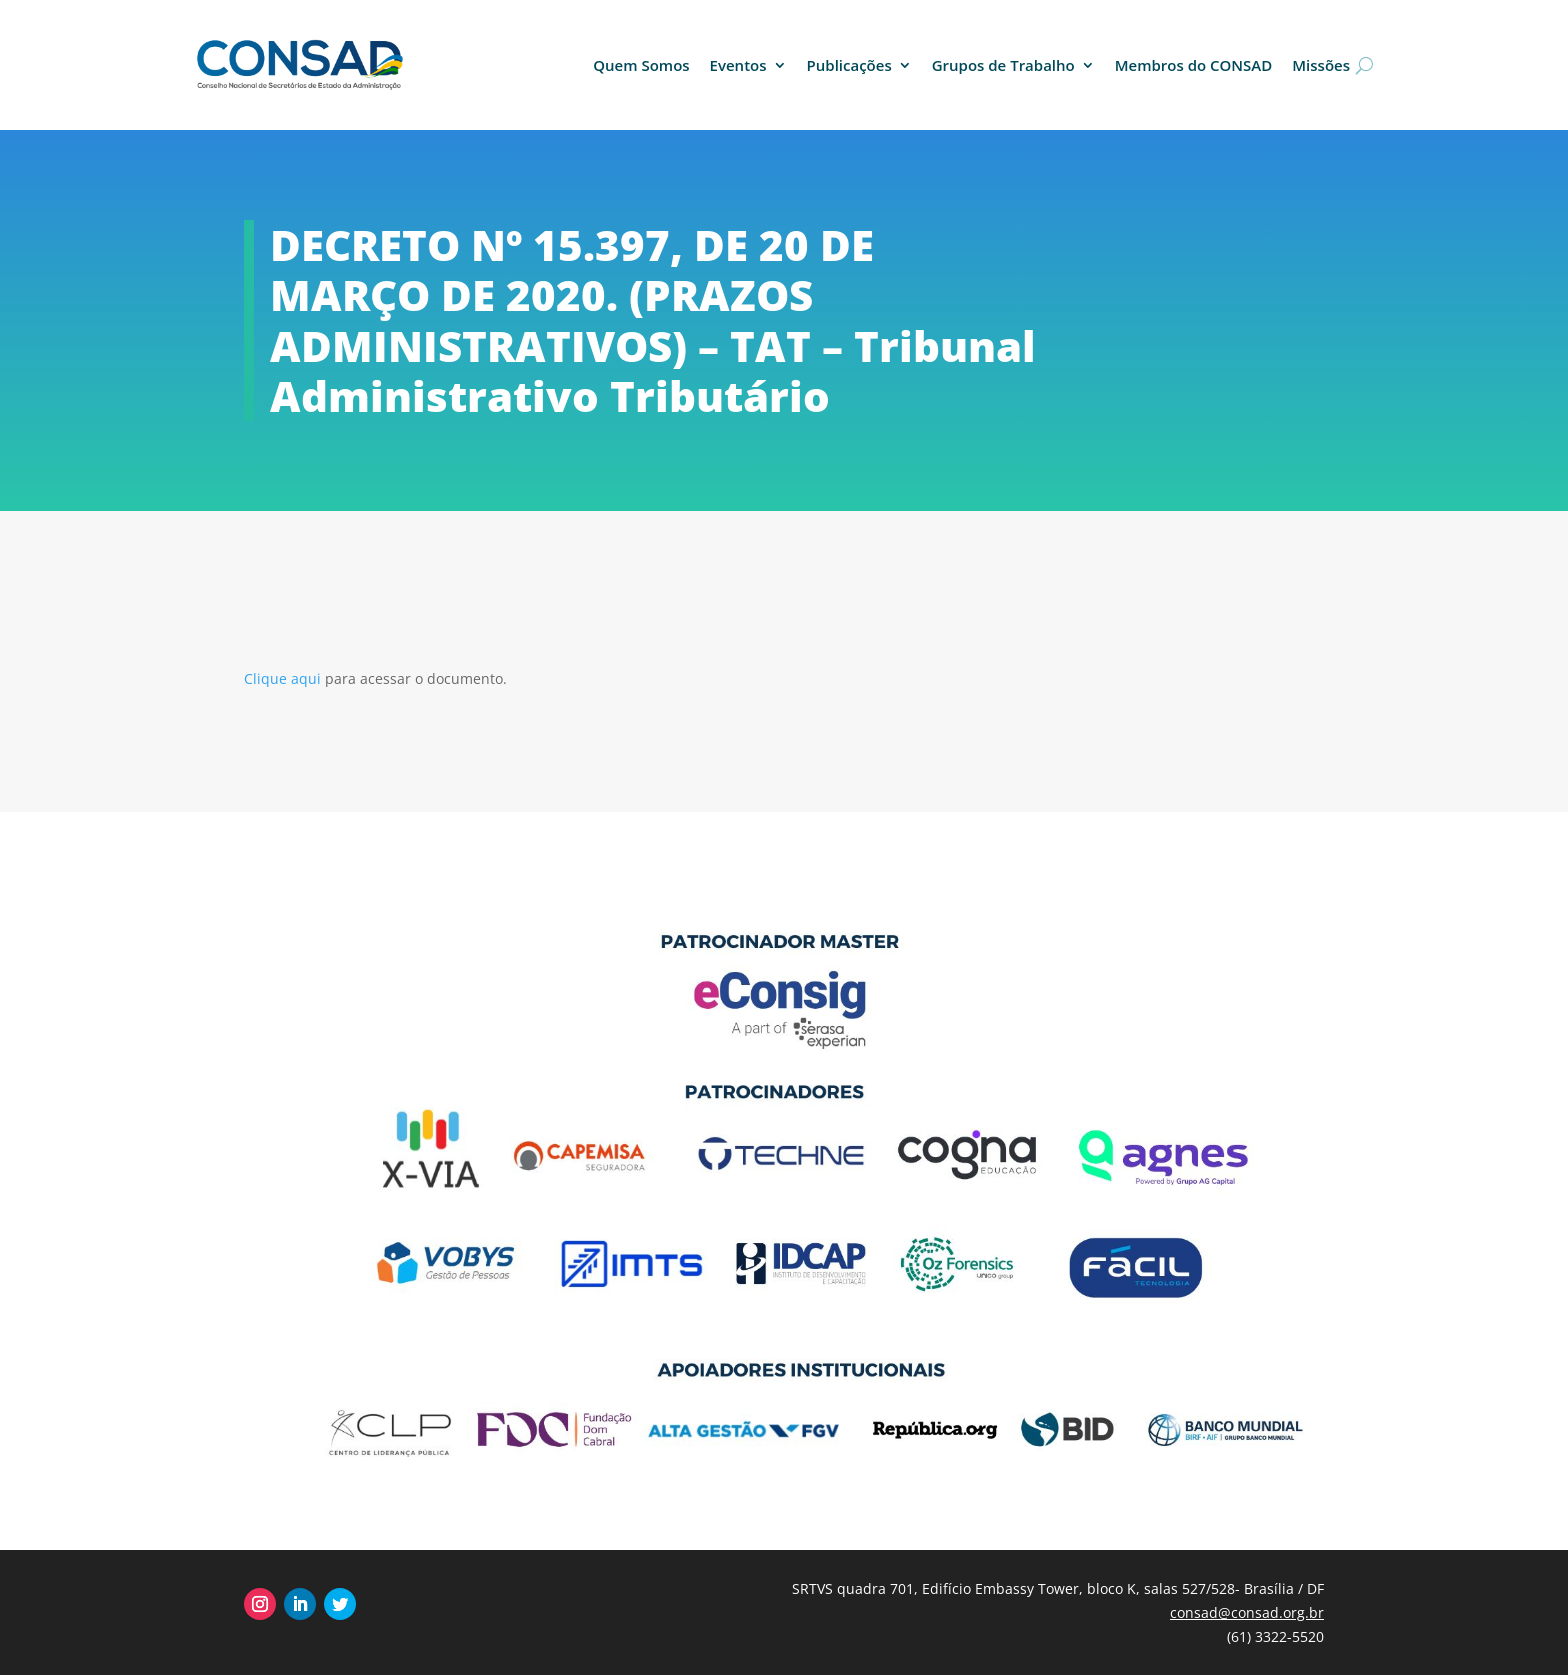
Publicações (849, 65)
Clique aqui (284, 678)
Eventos (738, 65)
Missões (1321, 65)
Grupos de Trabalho (1003, 65)
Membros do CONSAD (1194, 65)
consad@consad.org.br (1247, 1612)
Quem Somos (641, 65)
